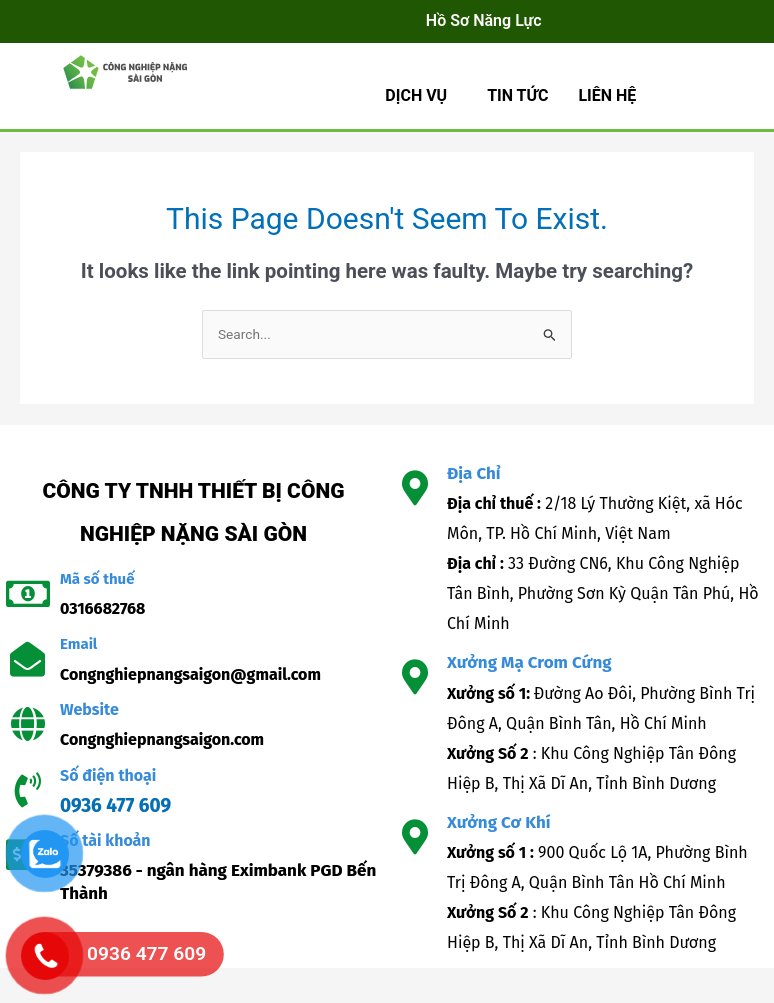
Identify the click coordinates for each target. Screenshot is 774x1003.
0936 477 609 (115, 805)
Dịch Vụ (416, 95)
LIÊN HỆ (607, 95)
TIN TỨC (517, 95)
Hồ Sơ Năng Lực (484, 20)
